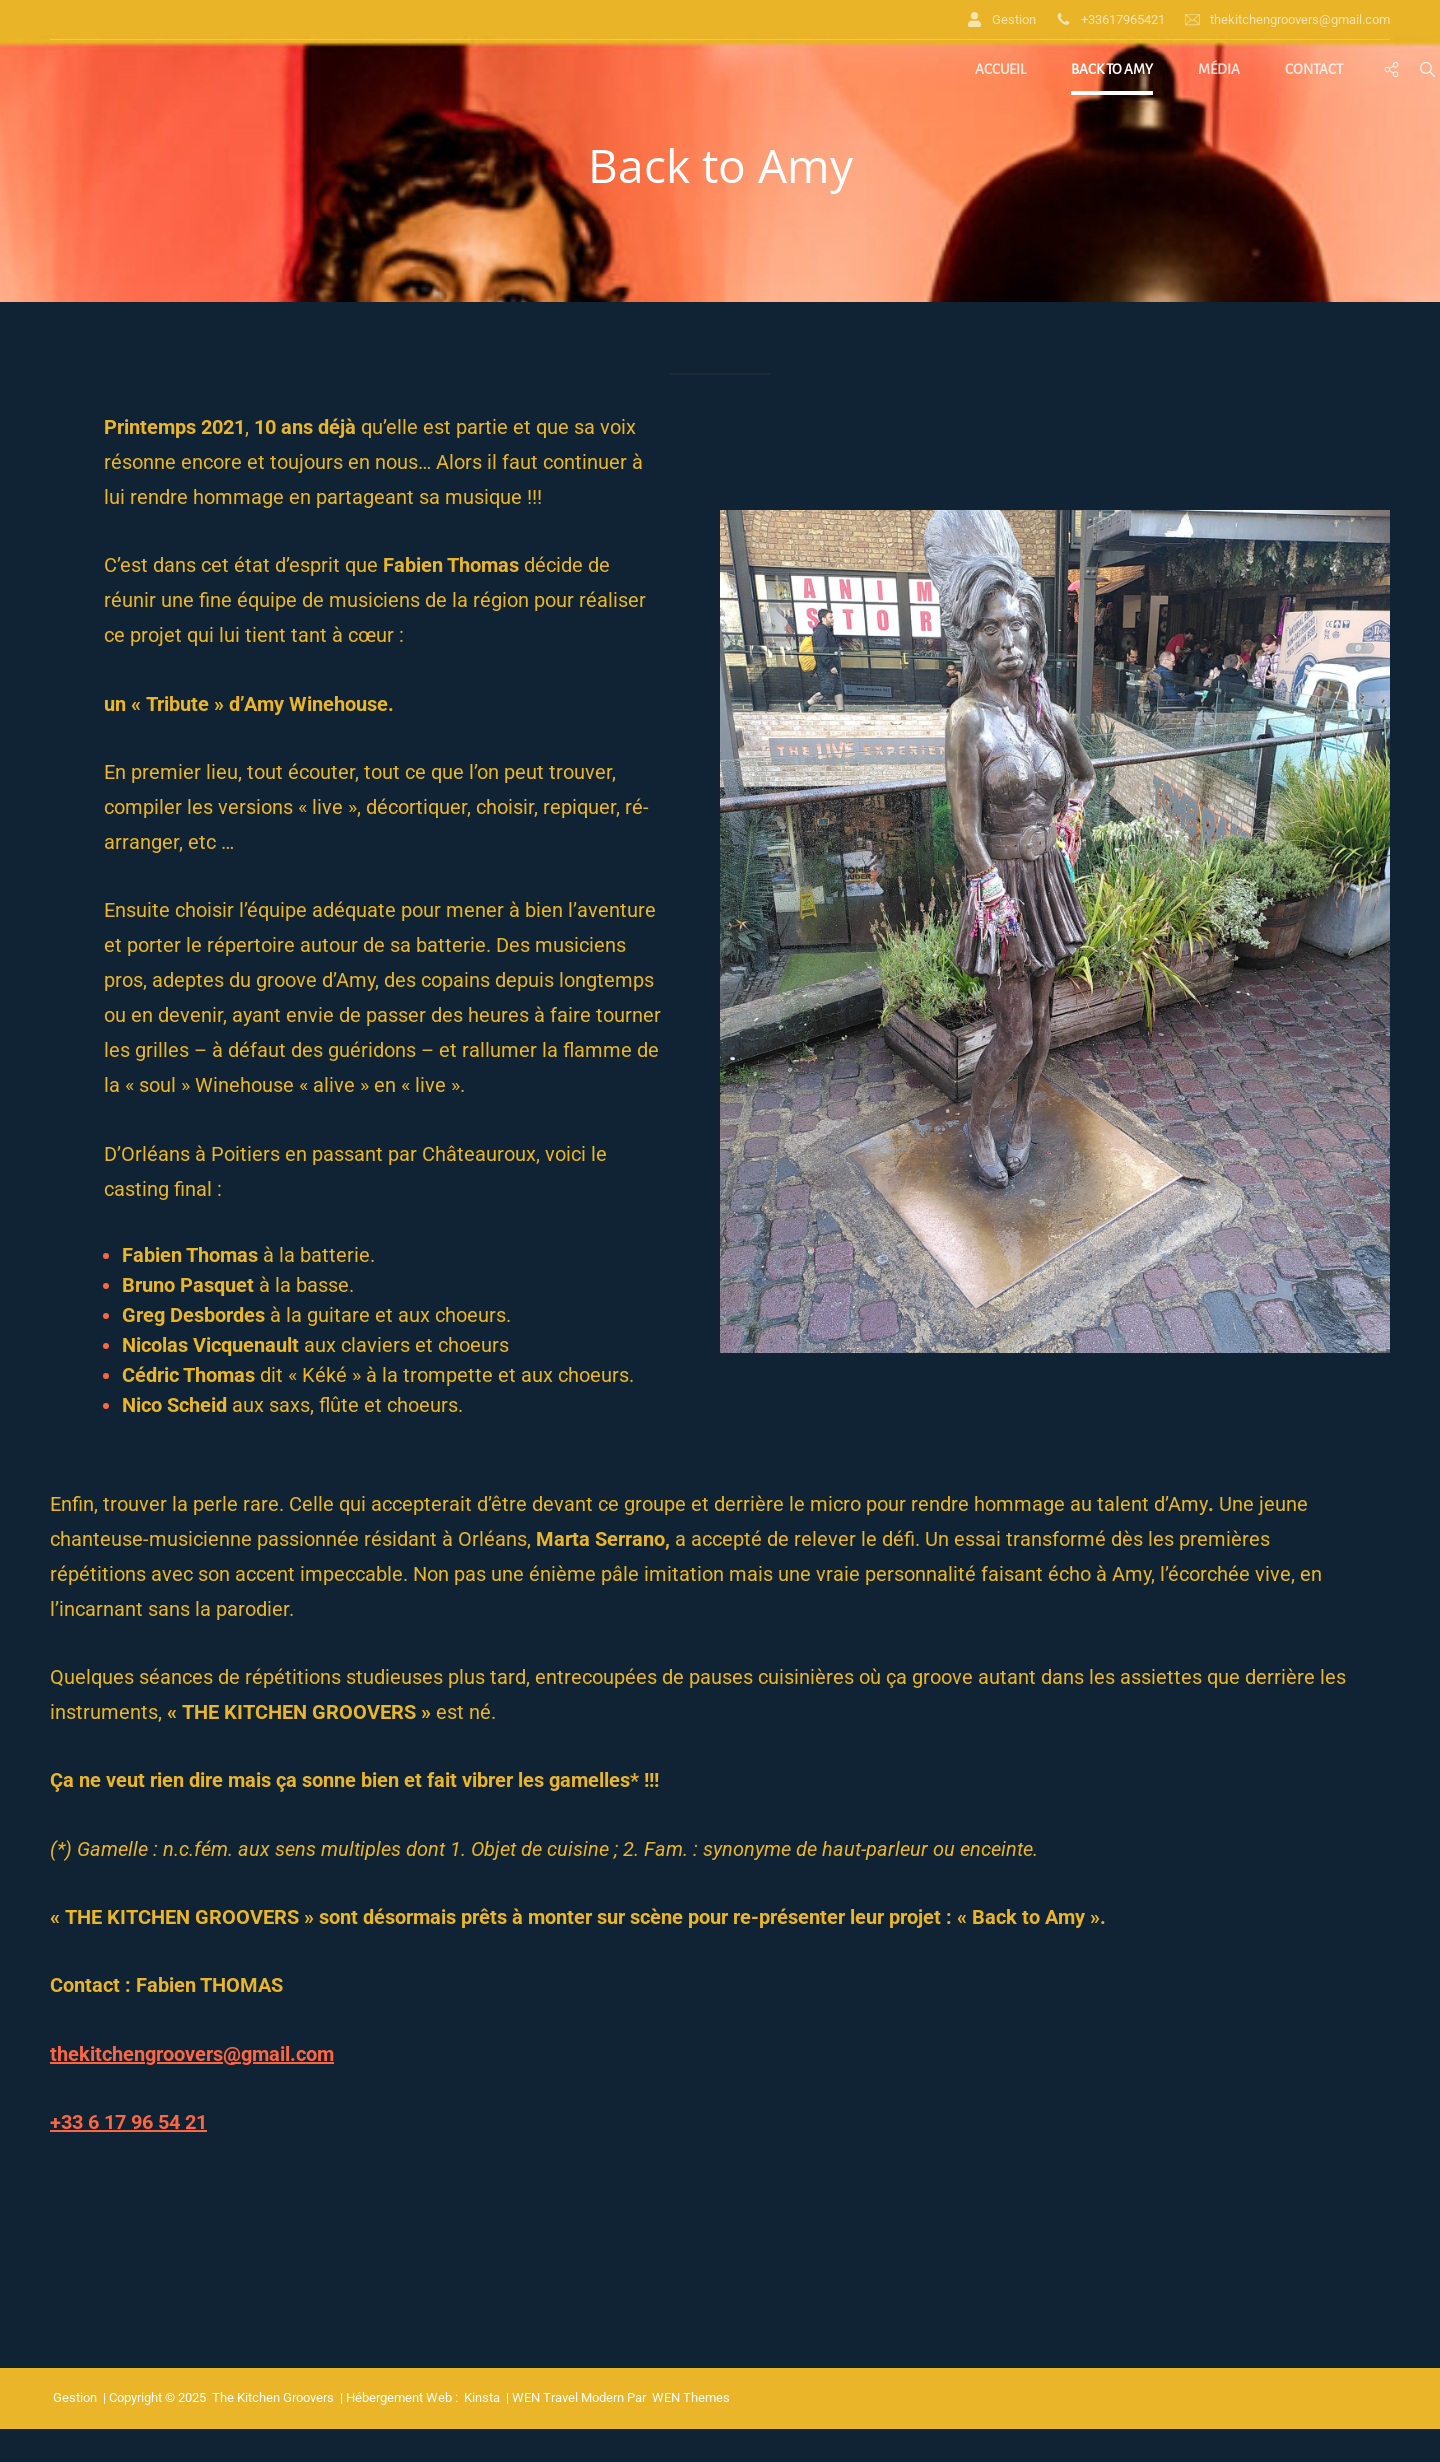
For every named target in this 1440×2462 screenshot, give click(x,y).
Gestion (1001, 19)
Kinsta (482, 2397)
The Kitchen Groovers (273, 2397)
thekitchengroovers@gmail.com (1287, 19)
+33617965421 (1110, 19)
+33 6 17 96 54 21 (128, 2122)
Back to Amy (1112, 69)
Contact (1314, 69)
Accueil (1000, 69)
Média (1219, 69)
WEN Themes (691, 2397)
